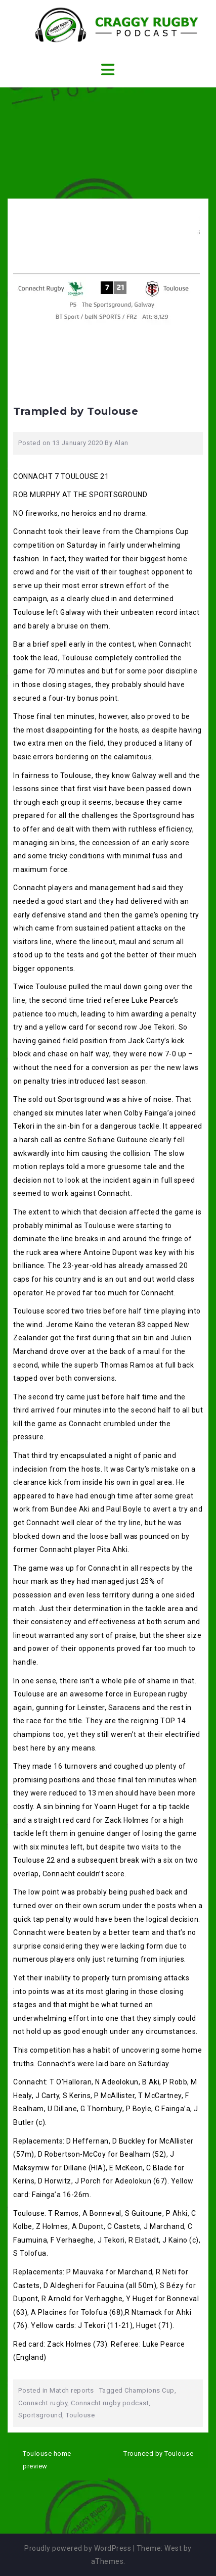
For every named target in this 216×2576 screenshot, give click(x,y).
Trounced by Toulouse (158, 2453)
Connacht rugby (42, 2403)
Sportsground (40, 2415)
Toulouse (80, 2415)
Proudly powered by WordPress (77, 2548)
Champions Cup (149, 2390)
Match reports (72, 2390)
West (173, 2548)
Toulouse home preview (47, 2460)
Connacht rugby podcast (110, 2403)
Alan (121, 443)
